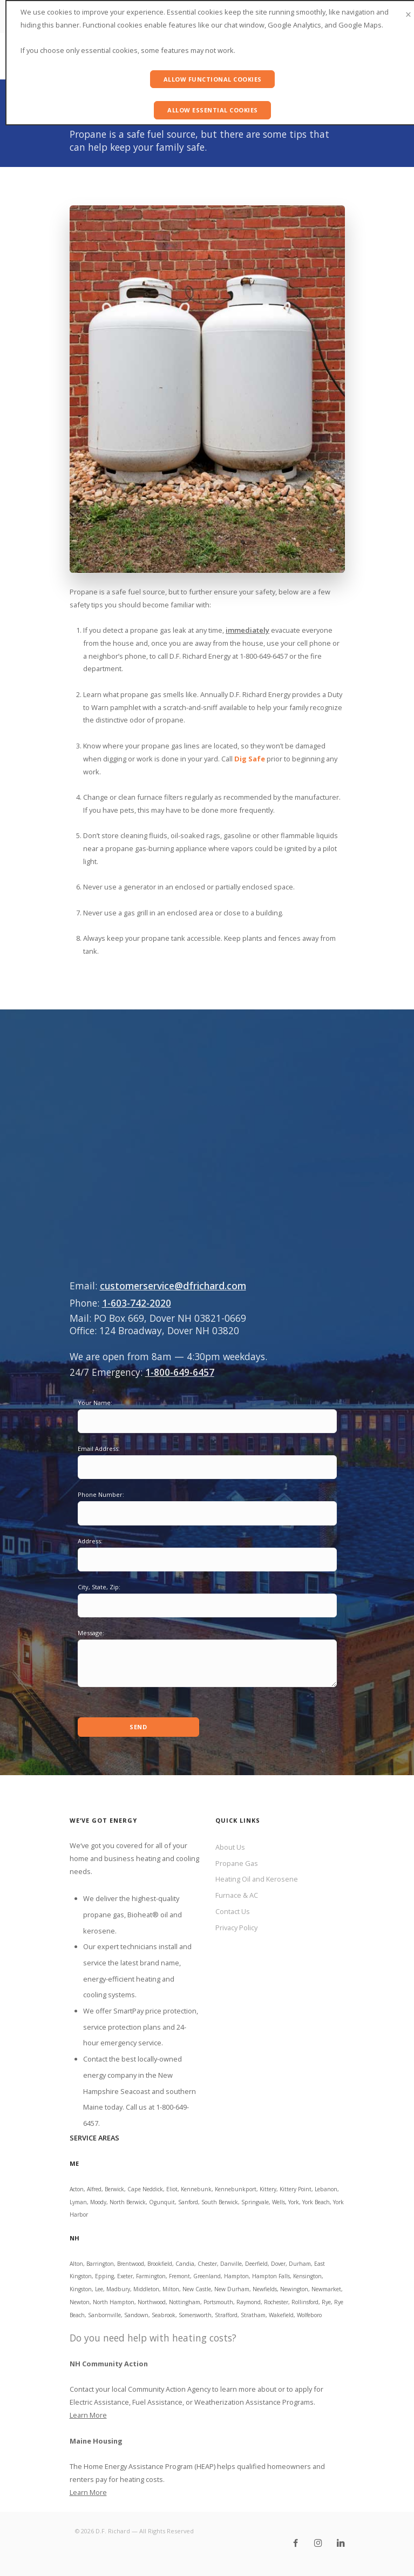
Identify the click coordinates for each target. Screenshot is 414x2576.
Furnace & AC (236, 1895)
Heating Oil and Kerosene (256, 1879)
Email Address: (99, 1448)
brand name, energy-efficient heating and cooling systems (132, 1978)
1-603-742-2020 (136, 1302)
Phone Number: (101, 1494)
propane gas (103, 1914)
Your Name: (95, 1403)
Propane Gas (236, 1863)
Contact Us (232, 1911)
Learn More (88, 2415)
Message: (91, 1633)
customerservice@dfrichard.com (173, 1285)
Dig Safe (249, 759)
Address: (90, 1541)
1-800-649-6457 (179, 1372)
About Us (230, 1847)
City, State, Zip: (99, 1587)
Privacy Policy (236, 1927)
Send (138, 1727)
